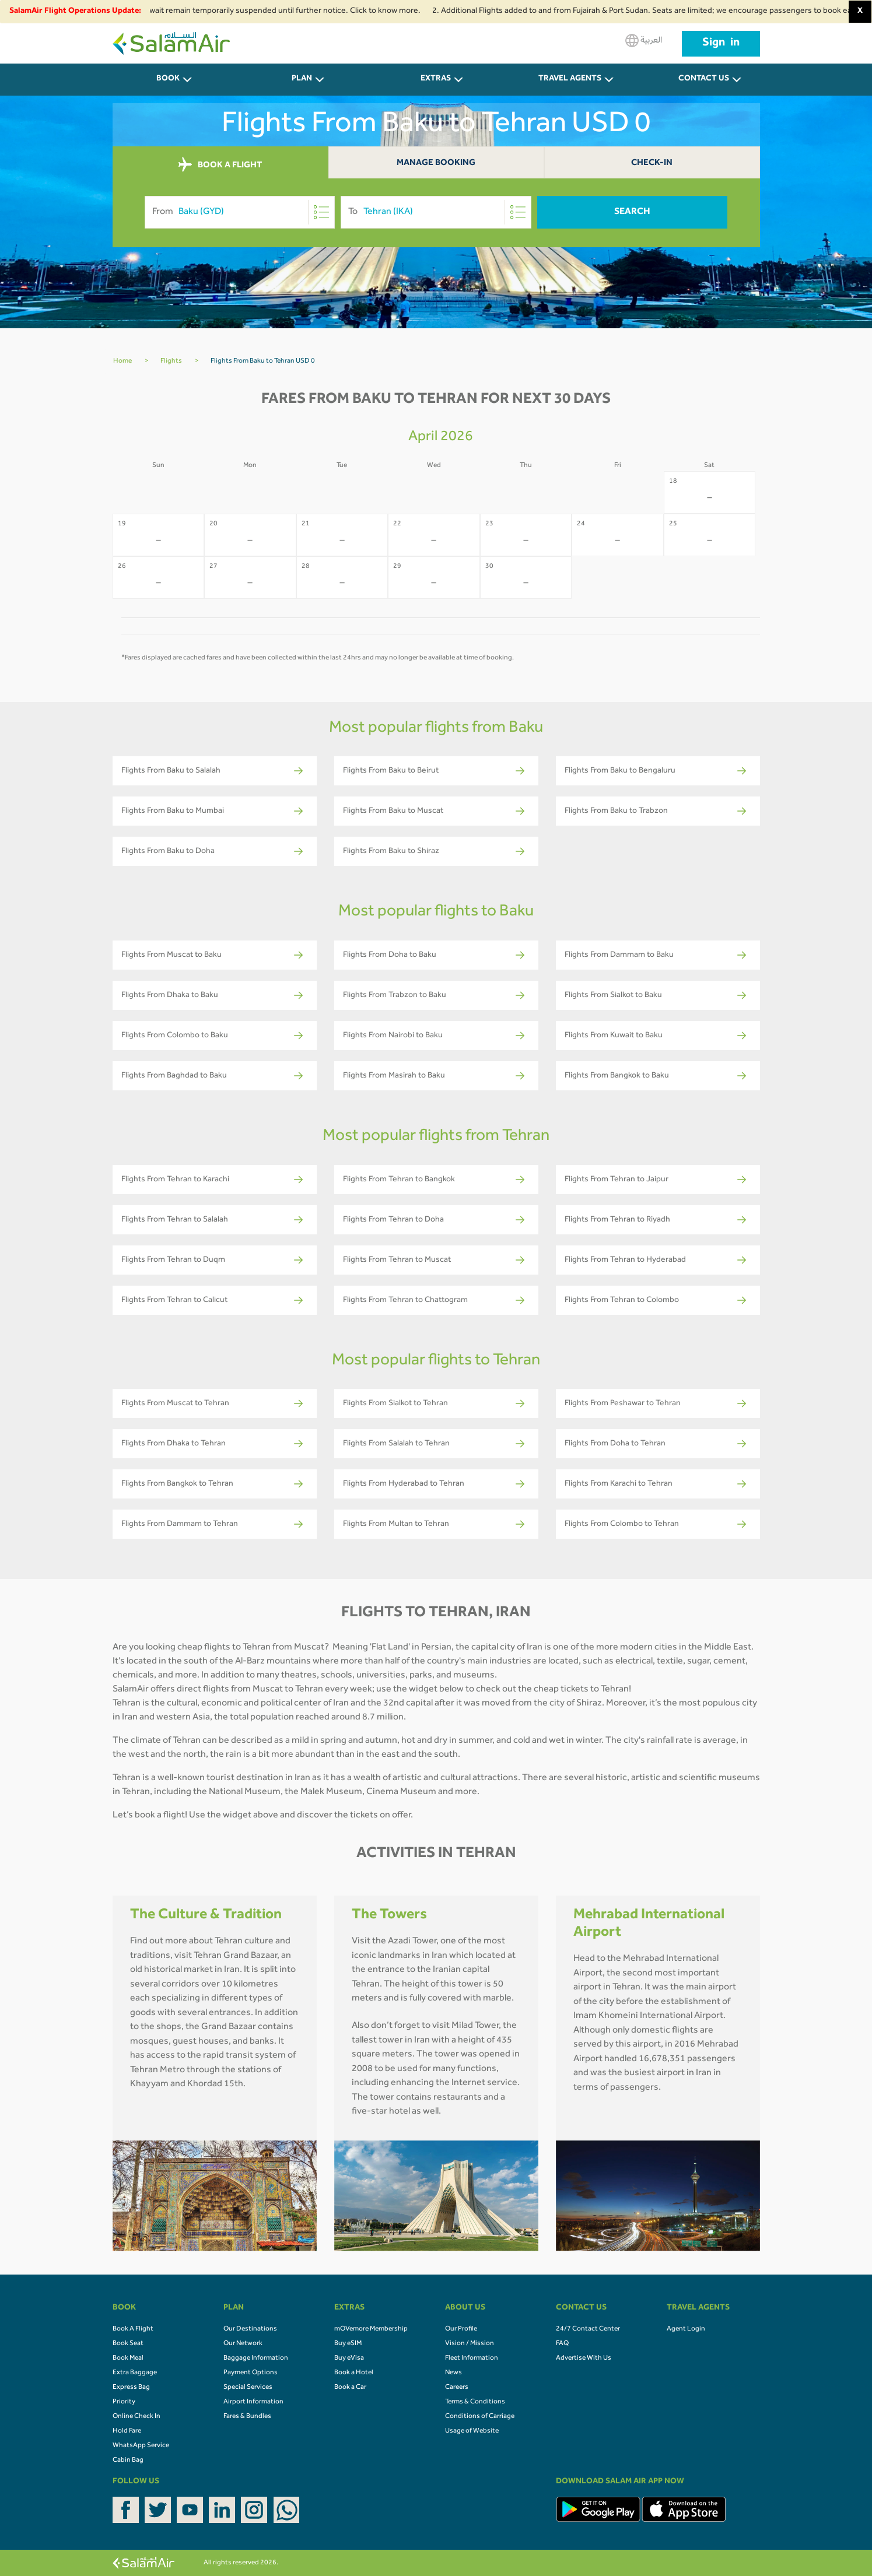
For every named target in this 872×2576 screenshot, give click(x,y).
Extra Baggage (135, 2373)
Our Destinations (250, 2329)
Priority (124, 2402)
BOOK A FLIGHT (220, 165)
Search (632, 212)
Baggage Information (255, 2358)
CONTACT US (703, 79)
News (453, 2373)
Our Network (242, 2343)
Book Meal (128, 2358)
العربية (643, 40)
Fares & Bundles (247, 2416)
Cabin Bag (128, 2460)
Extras (436, 79)
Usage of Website (472, 2431)
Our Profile (461, 2329)
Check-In (652, 163)
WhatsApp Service (141, 2445)
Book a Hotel (353, 2373)
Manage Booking (436, 163)
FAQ (562, 2343)
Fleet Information (471, 2358)
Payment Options (250, 2373)
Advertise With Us (583, 2358)
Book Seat (128, 2343)
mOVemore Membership (371, 2329)
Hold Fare (127, 2431)
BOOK (168, 79)
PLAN (302, 79)
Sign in (721, 44)
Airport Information (253, 2402)
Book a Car (350, 2387)
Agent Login (686, 2329)
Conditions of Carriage (479, 2416)
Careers (456, 2387)
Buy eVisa (349, 2358)
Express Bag (131, 2387)
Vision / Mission (469, 2343)
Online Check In (136, 2416)
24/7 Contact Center (588, 2329)
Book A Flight (133, 2329)
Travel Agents (569, 79)
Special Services (247, 2387)
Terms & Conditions (475, 2402)
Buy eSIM (348, 2343)
